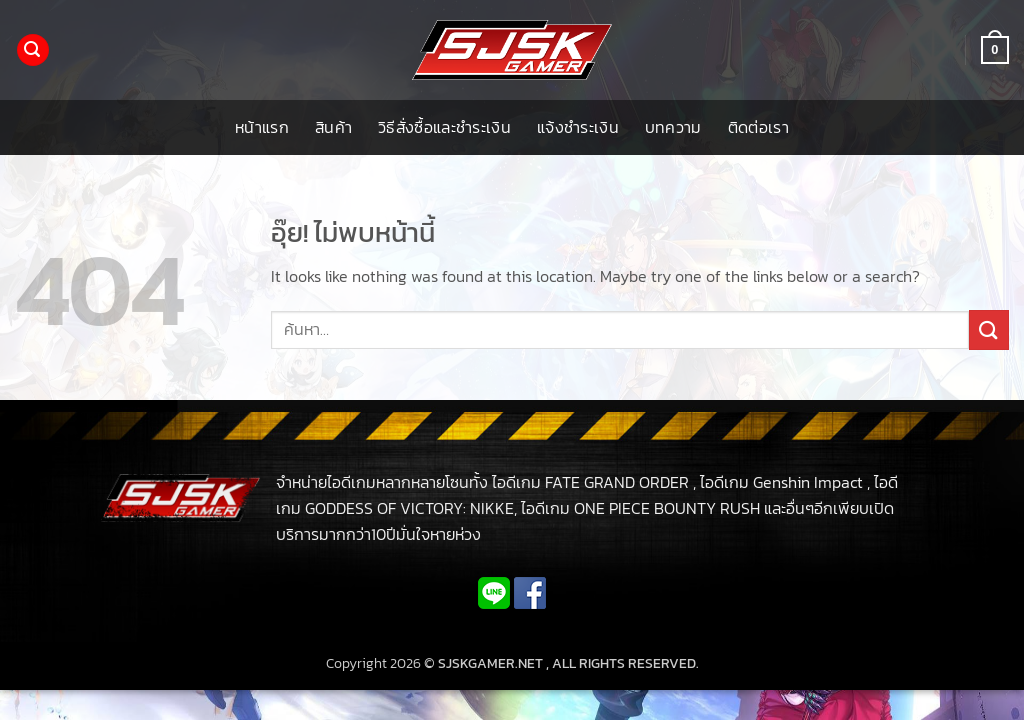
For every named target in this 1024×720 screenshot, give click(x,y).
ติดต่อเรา (758, 127)
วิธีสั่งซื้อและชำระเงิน (444, 127)
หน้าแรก (262, 127)
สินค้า (333, 127)
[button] (33, 50)
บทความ (673, 127)
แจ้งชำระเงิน (578, 127)
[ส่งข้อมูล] (989, 329)
